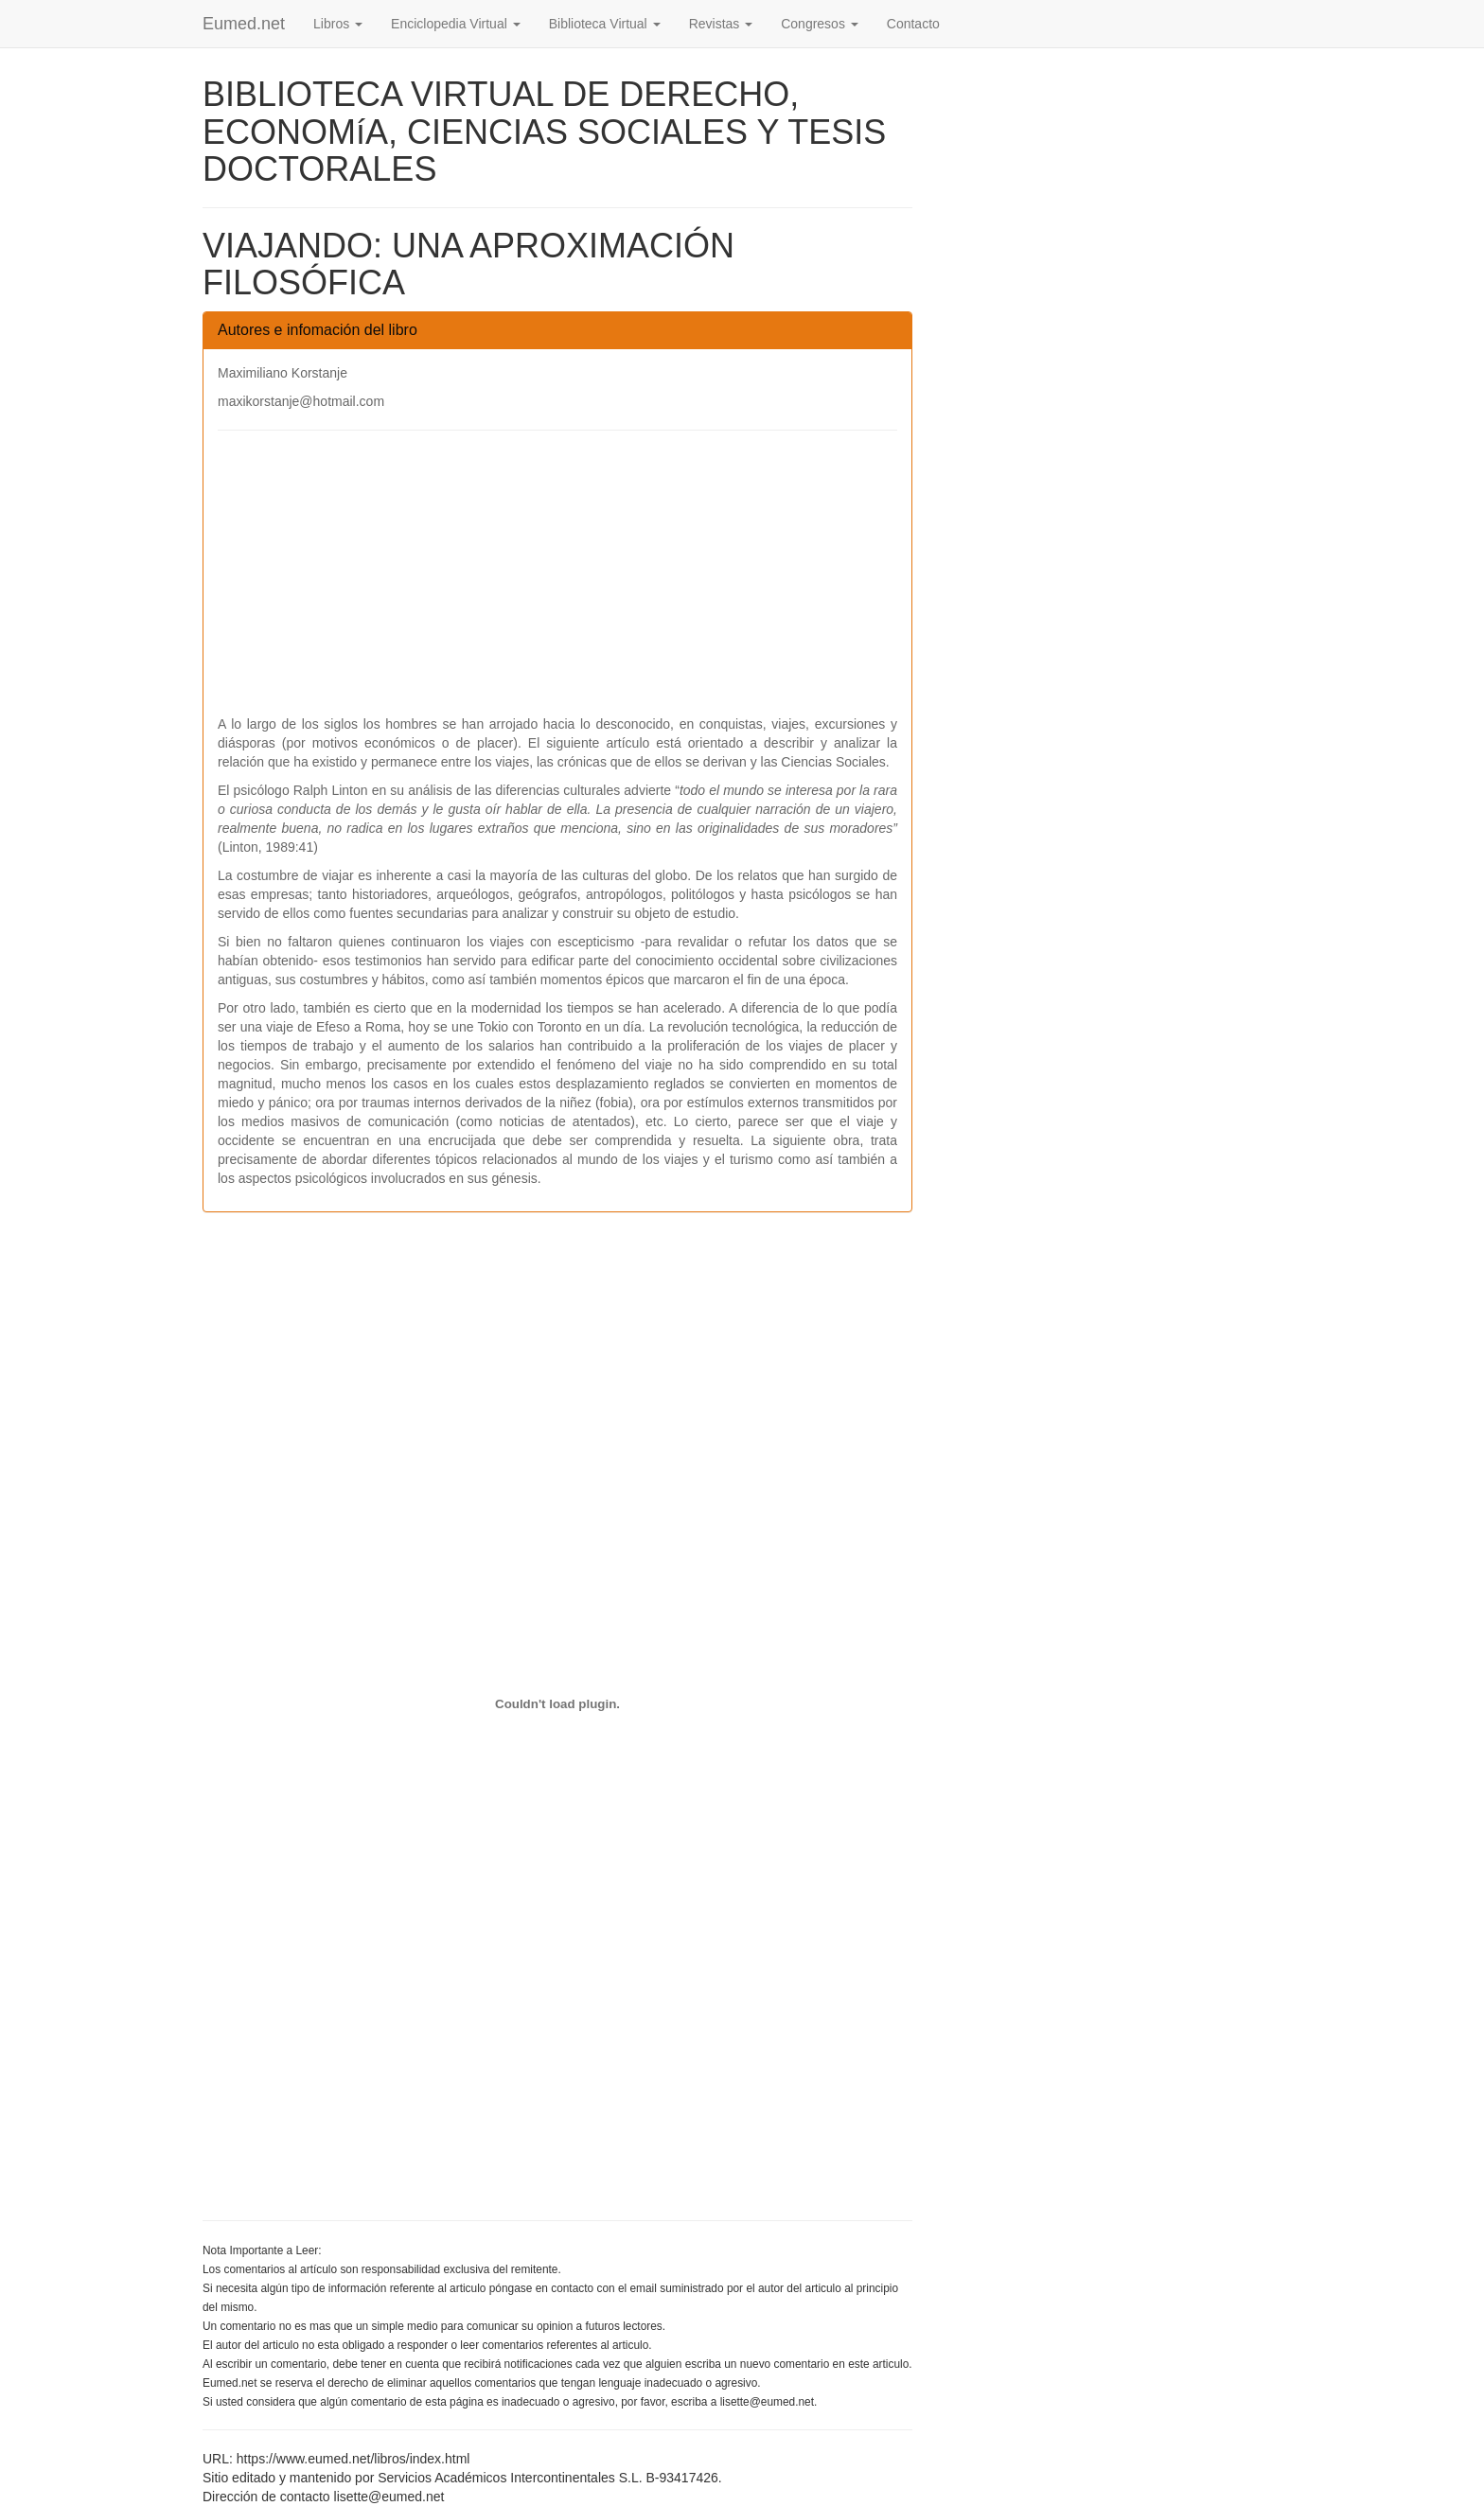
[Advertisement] (557, 582)
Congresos (819, 23)
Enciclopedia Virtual (456, 23)
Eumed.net (244, 23)
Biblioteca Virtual (605, 23)
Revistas (721, 23)
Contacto (913, 23)
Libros (337, 23)
